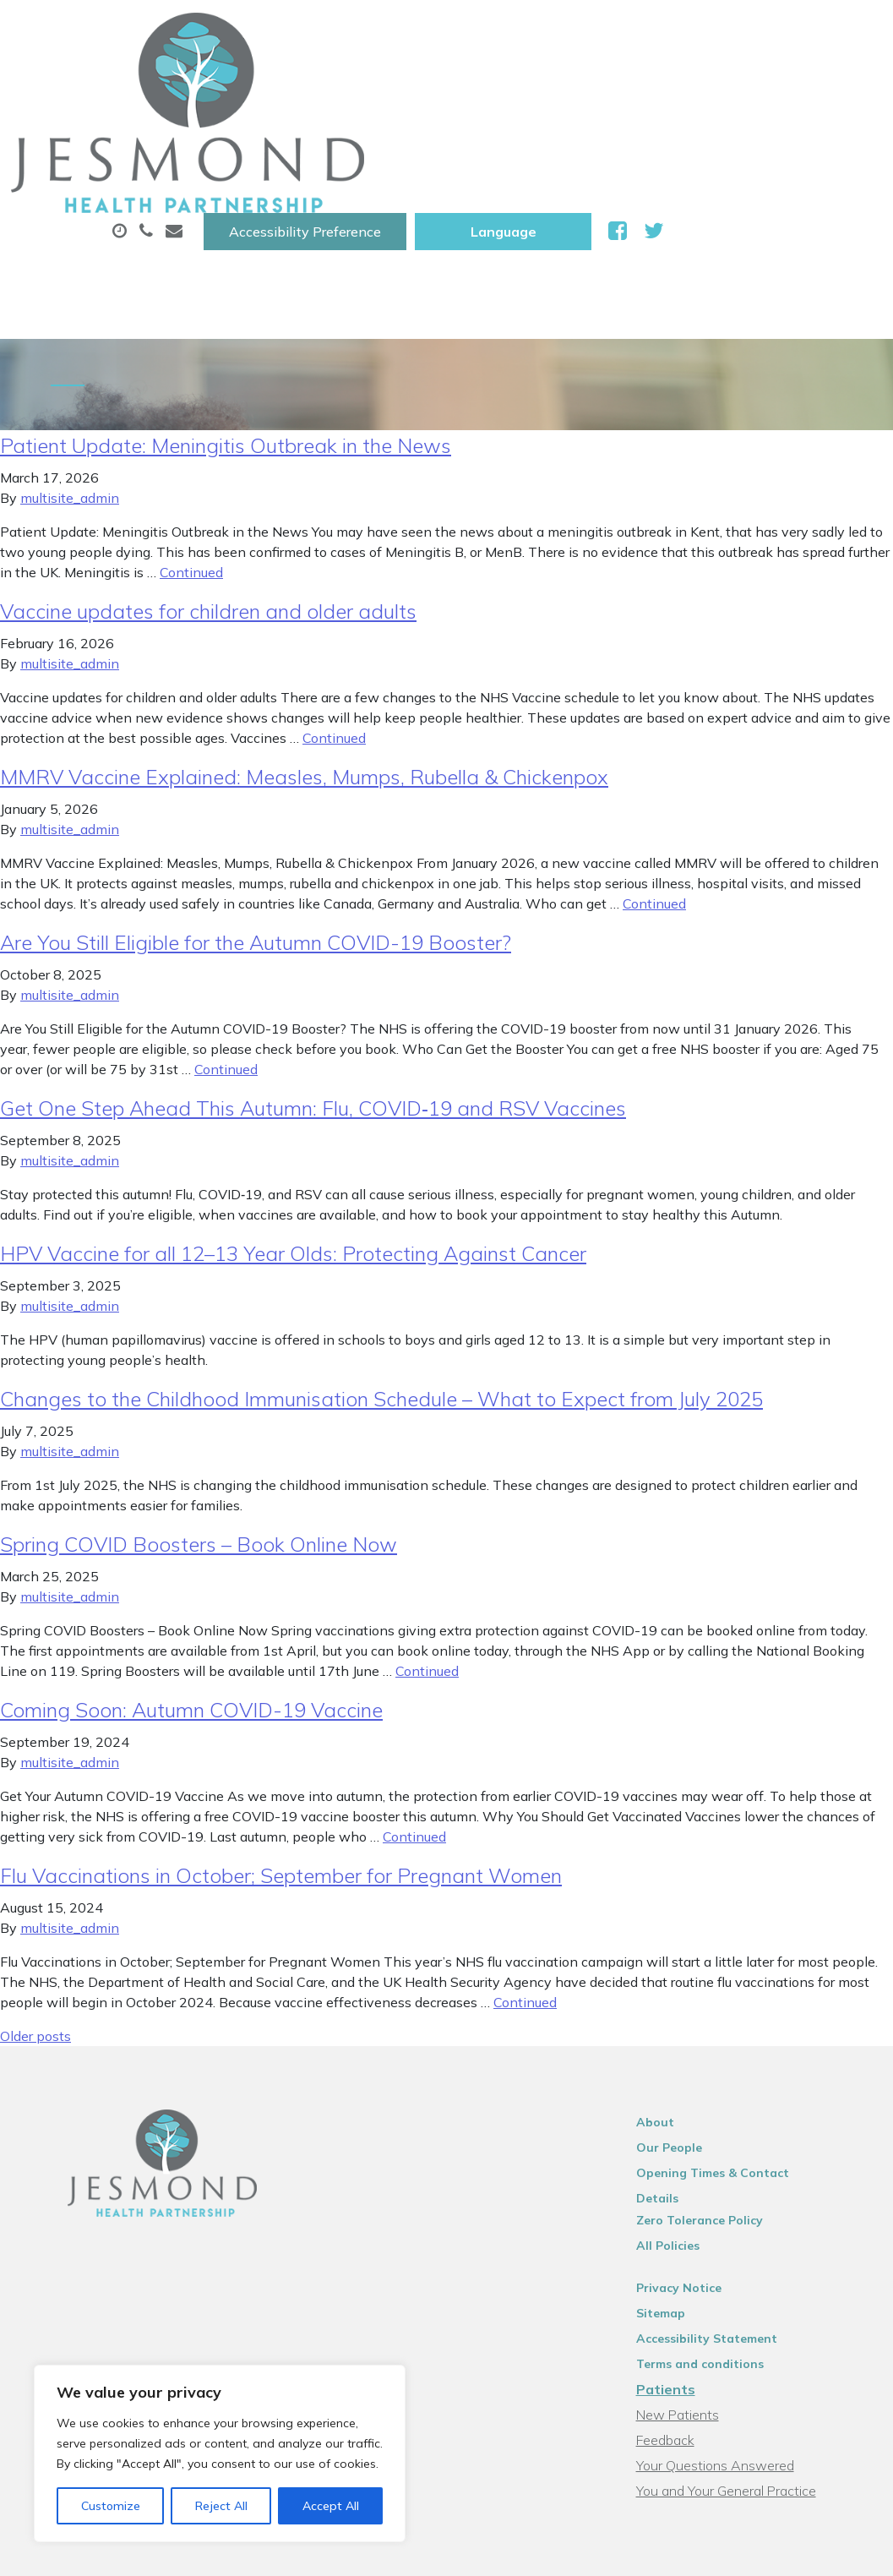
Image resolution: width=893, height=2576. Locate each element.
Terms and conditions (717, 2215)
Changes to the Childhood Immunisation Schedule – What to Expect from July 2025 (381, 1272)
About (274, 83)
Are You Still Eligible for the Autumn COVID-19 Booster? (255, 815)
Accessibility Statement (723, 2189)
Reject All (221, 2505)
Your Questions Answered (732, 2316)
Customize (110, 2505)
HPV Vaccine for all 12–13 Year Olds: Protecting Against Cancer (293, 1126)
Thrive (843, 2550)
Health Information (456, 142)
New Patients (288, 142)
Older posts (35, 1909)
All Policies (684, 2096)
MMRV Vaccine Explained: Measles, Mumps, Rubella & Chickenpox (304, 650)
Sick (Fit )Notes (708, 83)
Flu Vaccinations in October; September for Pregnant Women (281, 1748)
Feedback (682, 2291)
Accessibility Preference (523, 31)
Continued (191, 445)
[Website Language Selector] (721, 31)
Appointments (413, 83)
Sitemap (677, 2164)
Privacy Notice (695, 2139)
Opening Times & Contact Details (752, 2046)
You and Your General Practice (743, 2341)
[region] (220, 2453)
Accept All (330, 2505)
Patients (682, 2240)
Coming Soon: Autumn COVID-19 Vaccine (191, 1583)
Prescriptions (565, 83)
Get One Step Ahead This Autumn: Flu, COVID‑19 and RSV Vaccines (313, 981)
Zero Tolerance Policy (716, 2071)
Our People (686, 2020)
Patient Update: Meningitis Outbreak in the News (225, 318)
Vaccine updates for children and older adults (208, 484)
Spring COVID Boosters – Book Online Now (198, 1417)
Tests (827, 83)
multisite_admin (69, 371)
